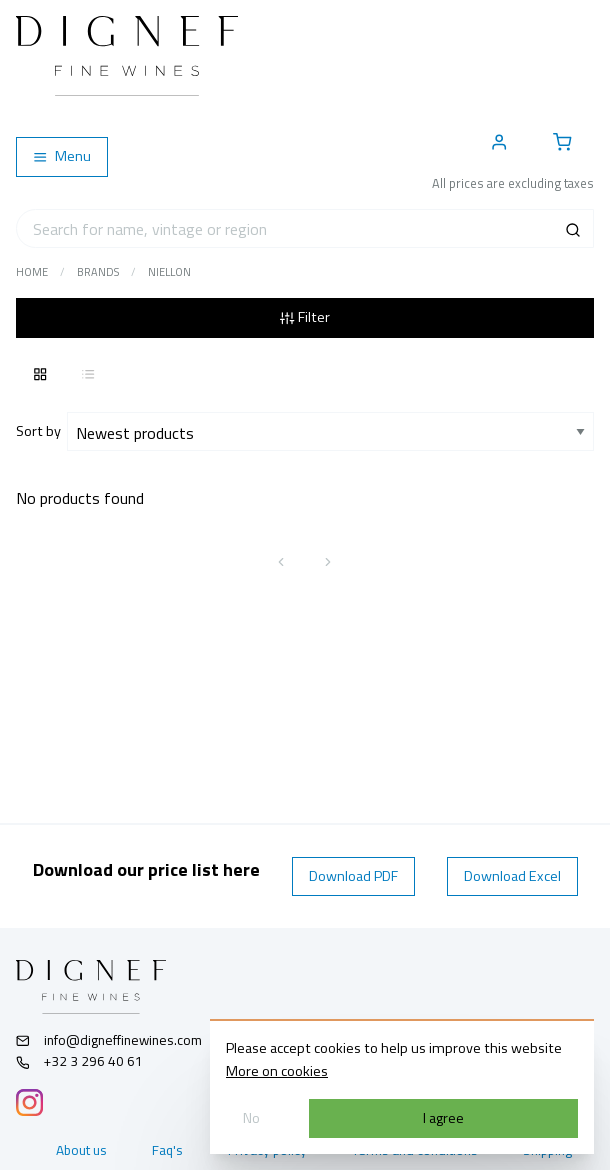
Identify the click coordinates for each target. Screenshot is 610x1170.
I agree (443, 1118)
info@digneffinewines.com (109, 1040)
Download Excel (512, 876)
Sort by (41, 431)
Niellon (169, 272)
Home (32, 272)
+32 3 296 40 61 (79, 1061)
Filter (304, 317)
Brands (98, 272)
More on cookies (277, 1071)
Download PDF (353, 876)
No (251, 1118)
